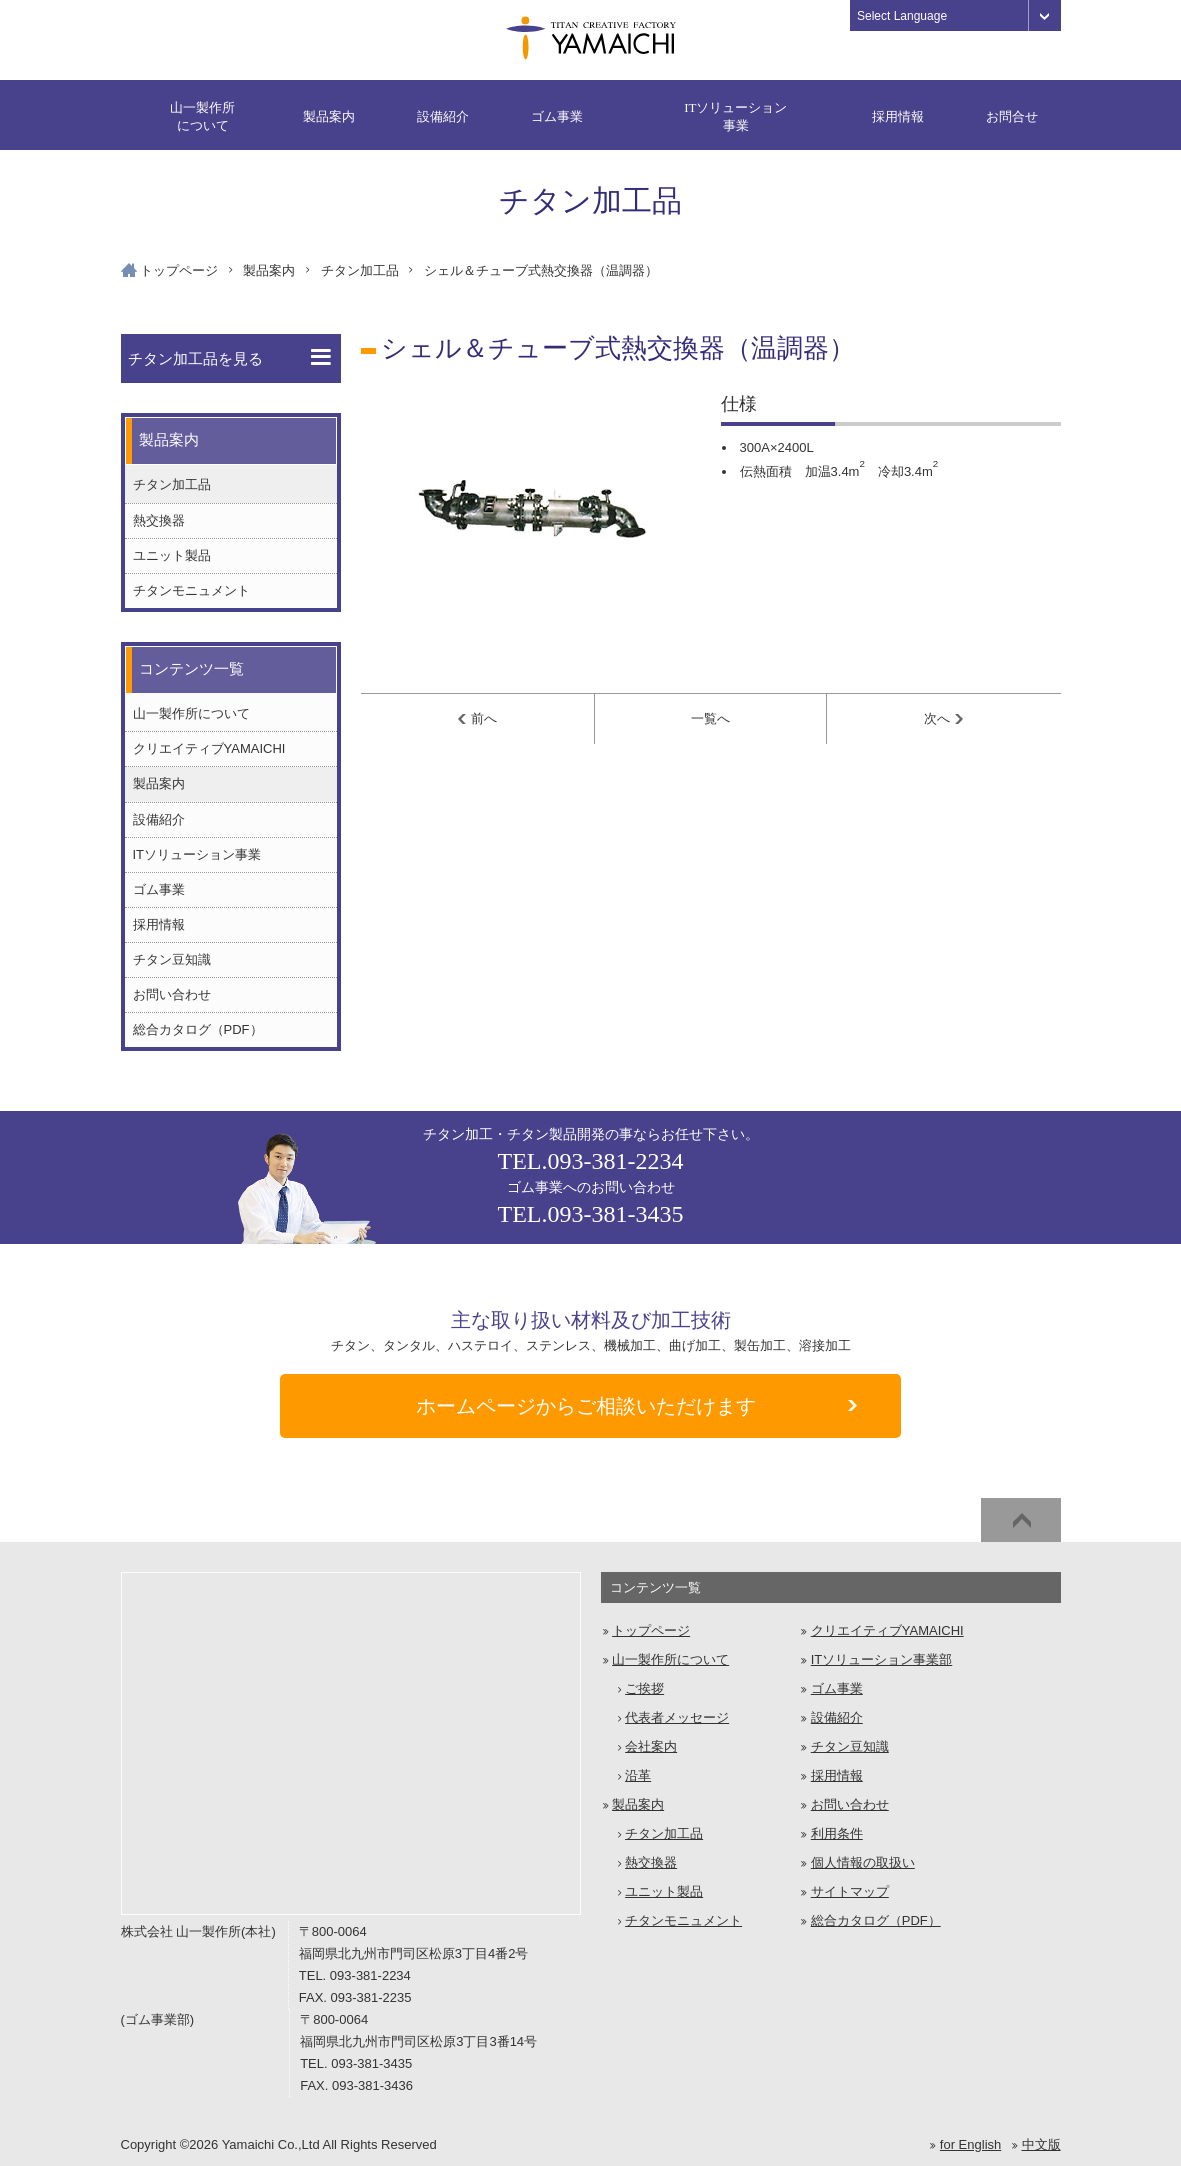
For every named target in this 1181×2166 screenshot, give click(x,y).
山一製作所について (202, 116)
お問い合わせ (172, 994)
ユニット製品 (172, 555)
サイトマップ (850, 1891)
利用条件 (837, 1833)
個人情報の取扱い (863, 1862)
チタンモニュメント (191, 590)
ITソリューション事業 (735, 116)
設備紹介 (443, 116)
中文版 (1041, 2144)
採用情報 (898, 116)
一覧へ (710, 718)
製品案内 (329, 116)
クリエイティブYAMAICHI (209, 748)
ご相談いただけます (636, 1407)
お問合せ (1012, 116)
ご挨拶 (644, 1688)
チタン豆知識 (172, 959)
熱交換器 (159, 520)
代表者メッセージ (677, 1717)
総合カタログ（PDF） (198, 1029)
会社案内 (651, 1746)
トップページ (179, 270)
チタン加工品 (360, 270)
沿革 (638, 1775)
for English (970, 2144)
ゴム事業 (557, 116)
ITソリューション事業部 (882, 1659)
